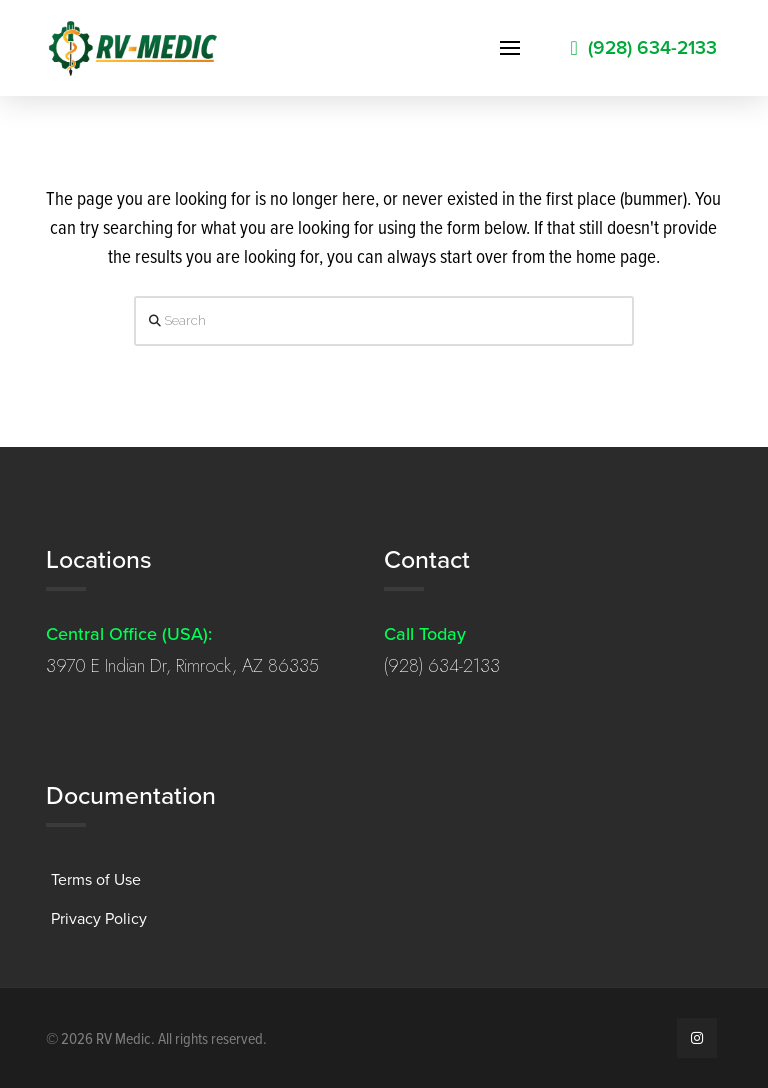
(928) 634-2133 (442, 666)
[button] (510, 48)
